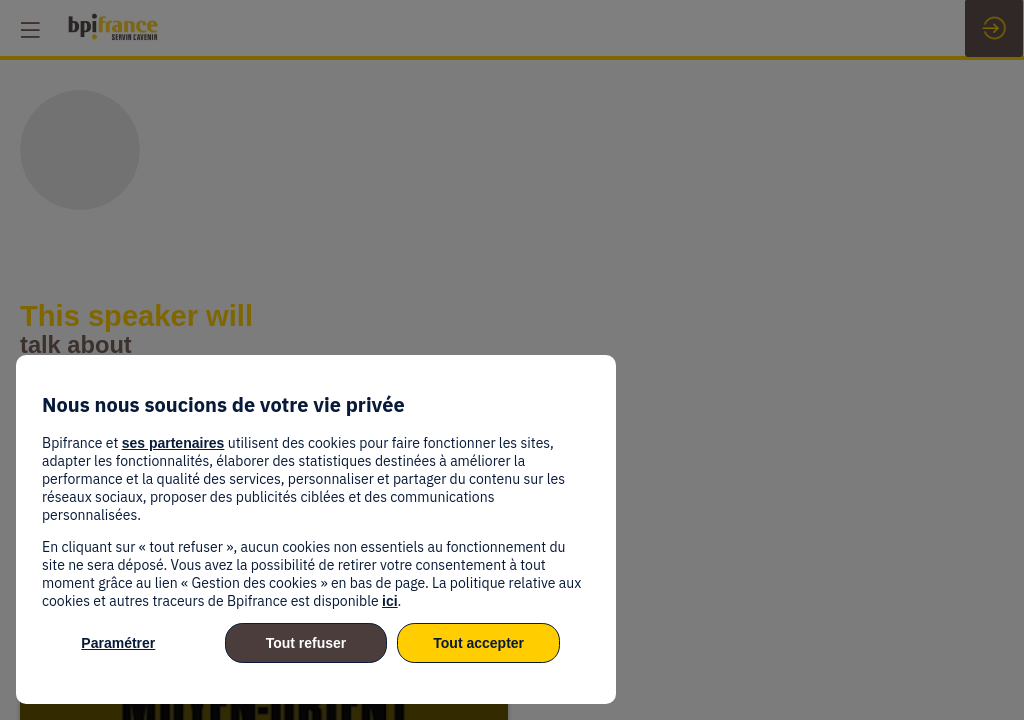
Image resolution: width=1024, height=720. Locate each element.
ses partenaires (173, 443)
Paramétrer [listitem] (118, 643)
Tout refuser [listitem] (306, 643)
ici (390, 601)
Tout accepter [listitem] (478, 643)
